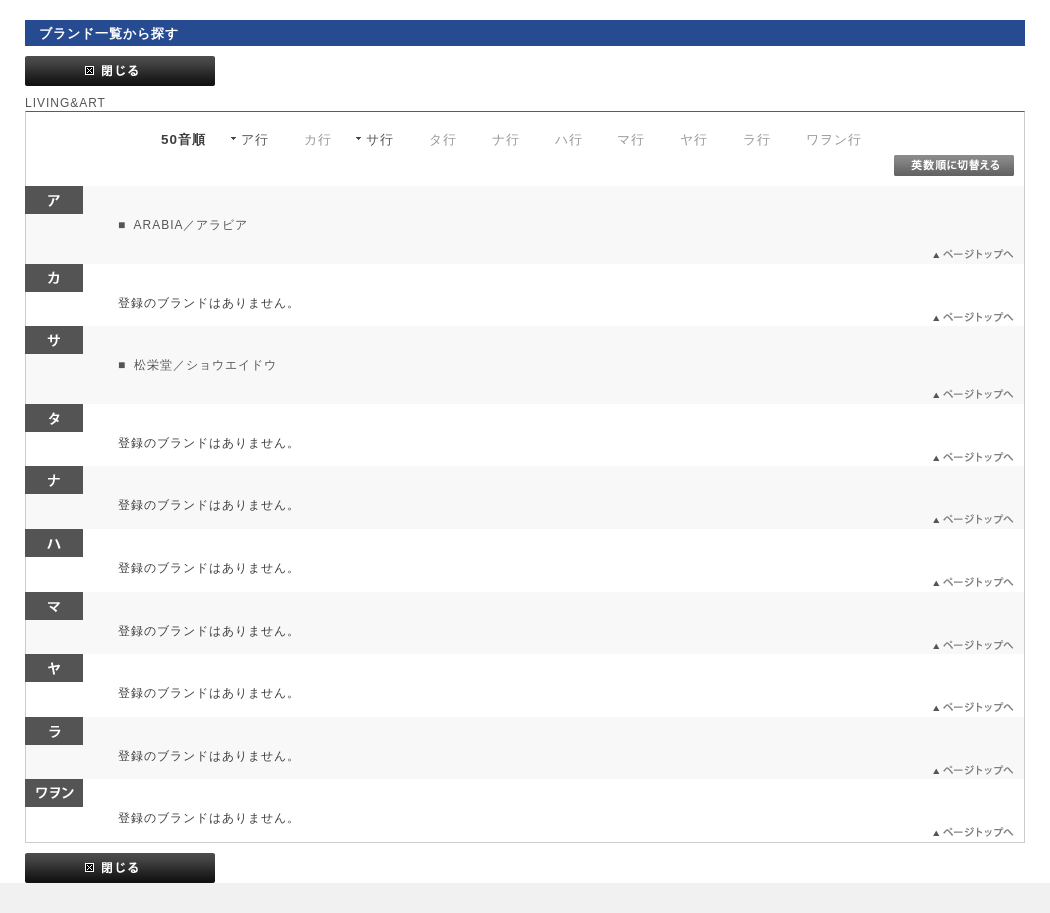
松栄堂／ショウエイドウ (203, 365)
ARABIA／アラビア (189, 225)
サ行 (380, 139)
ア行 (255, 139)
